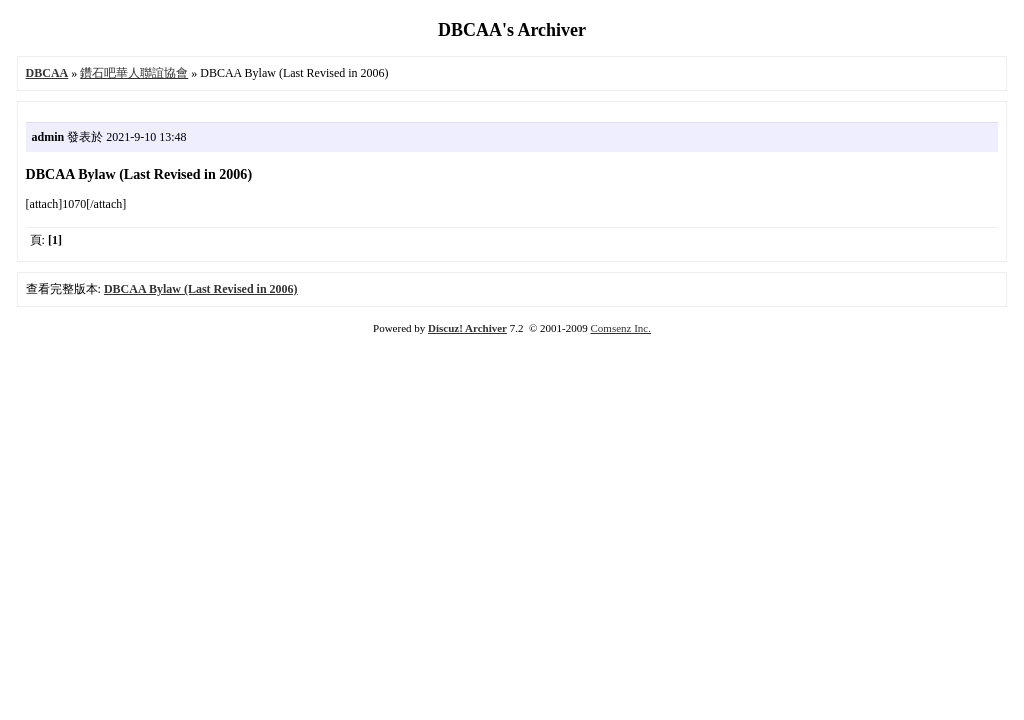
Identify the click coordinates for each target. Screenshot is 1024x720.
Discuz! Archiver (467, 328)
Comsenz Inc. (620, 328)
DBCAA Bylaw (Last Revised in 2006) (201, 289)
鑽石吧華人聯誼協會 (134, 73)
